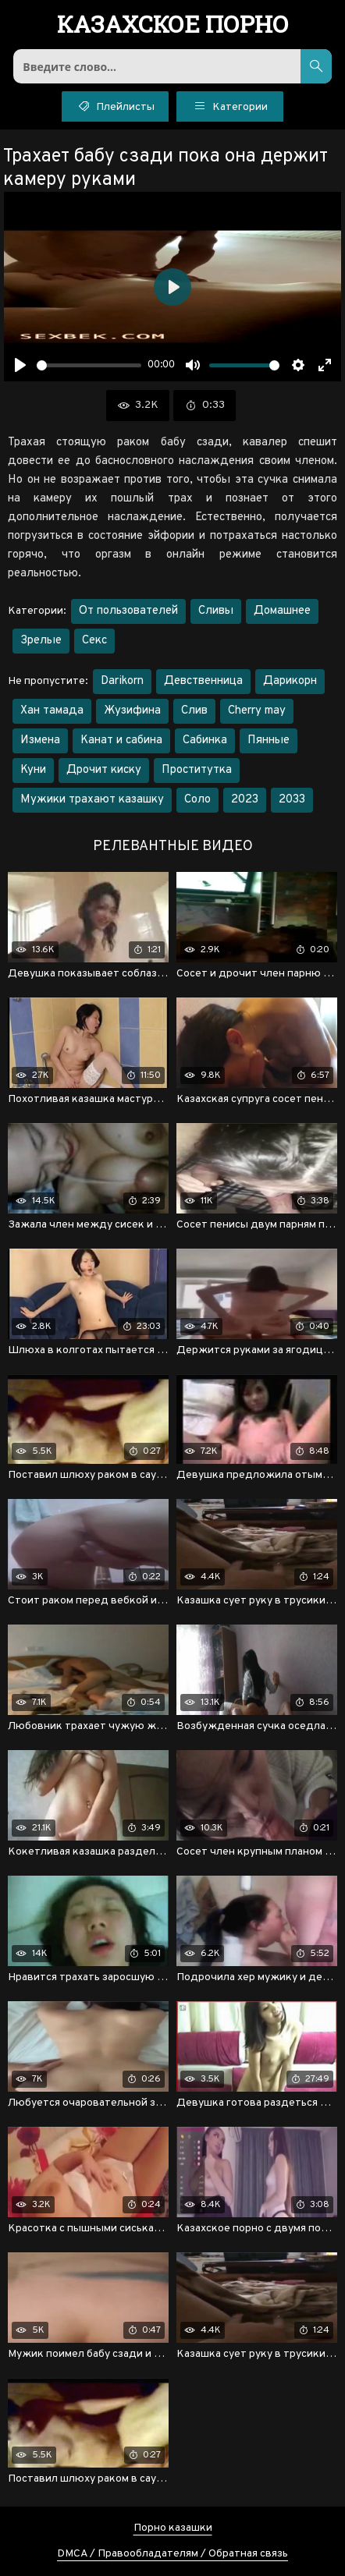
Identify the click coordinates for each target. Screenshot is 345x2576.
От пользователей (128, 611)
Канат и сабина (121, 740)
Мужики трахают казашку (92, 799)
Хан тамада (52, 710)
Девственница (203, 681)
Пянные (268, 740)
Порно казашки (172, 2528)
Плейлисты (115, 105)
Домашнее (282, 611)
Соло (197, 799)
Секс (94, 640)
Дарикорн (290, 681)
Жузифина (132, 710)
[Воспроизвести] (20, 365)
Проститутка (197, 770)
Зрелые (41, 640)
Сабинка (205, 740)
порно (173, 25)
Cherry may (257, 710)
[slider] (89, 365)
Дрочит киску (103, 770)
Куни (33, 770)
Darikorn (122, 681)
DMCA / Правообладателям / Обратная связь (172, 2553)
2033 (292, 799)
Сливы (215, 611)
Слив (194, 710)
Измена (40, 740)
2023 (244, 799)
